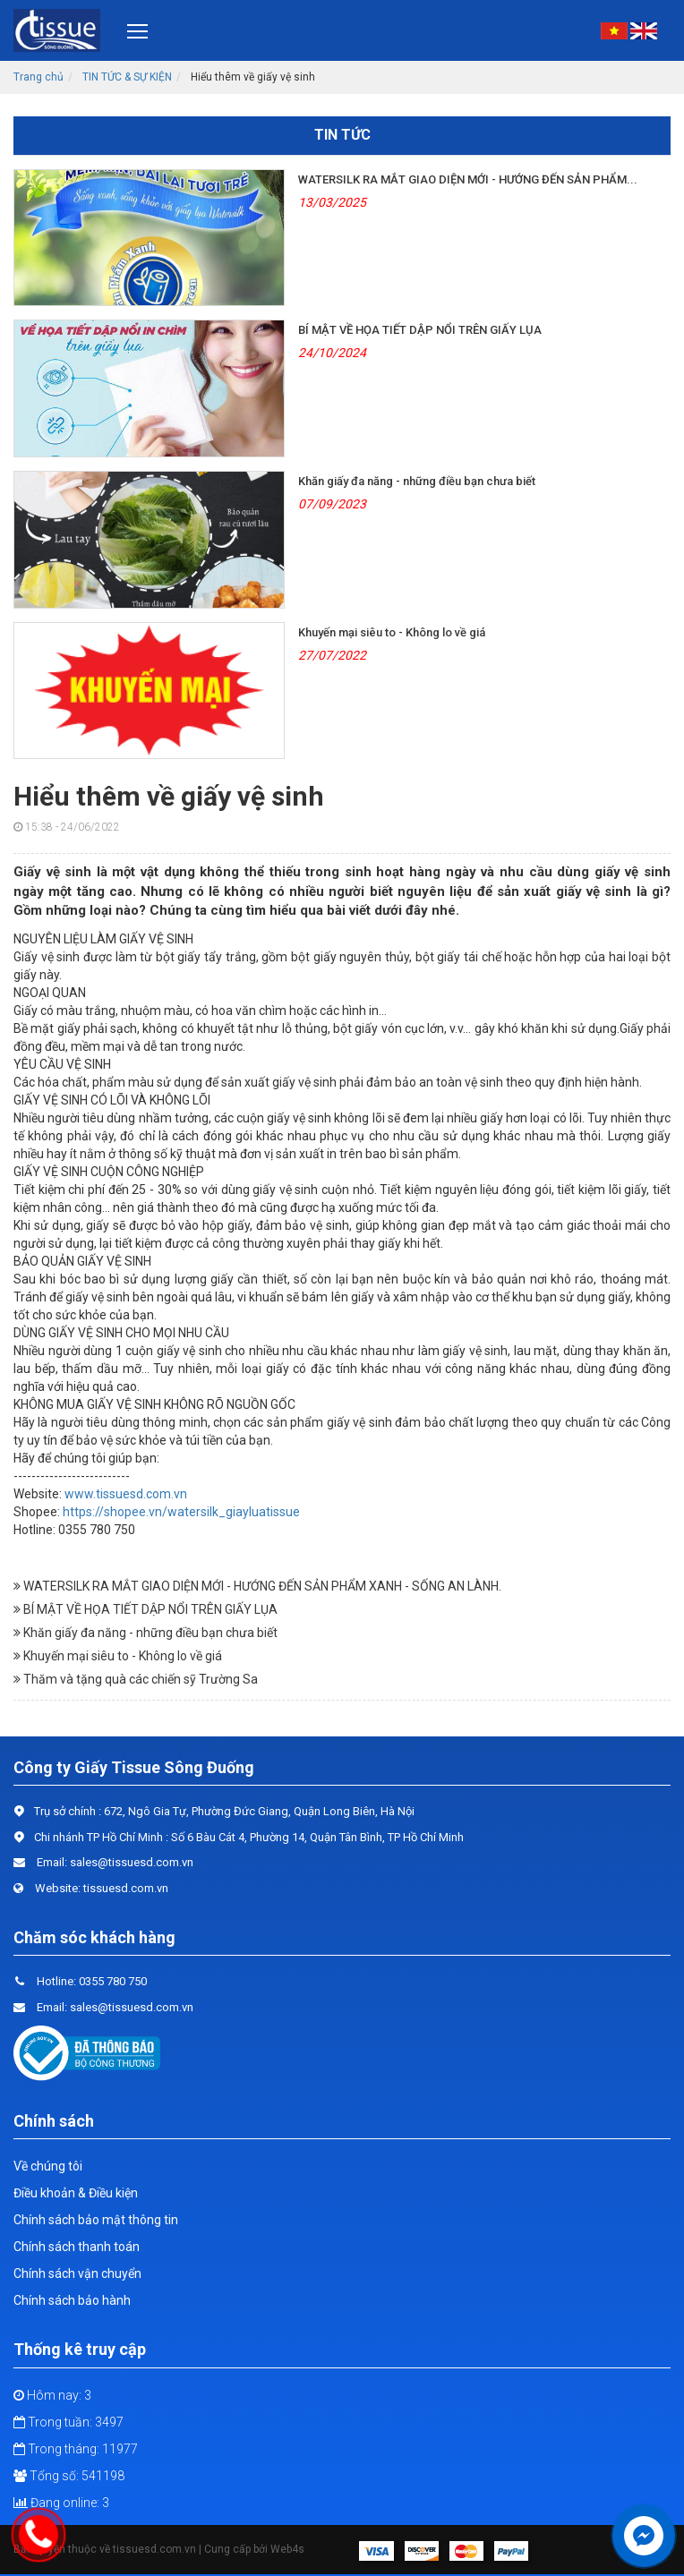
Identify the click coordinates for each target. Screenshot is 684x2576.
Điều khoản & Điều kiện (75, 2193)
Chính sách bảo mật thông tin (95, 2220)
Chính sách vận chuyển (77, 2273)
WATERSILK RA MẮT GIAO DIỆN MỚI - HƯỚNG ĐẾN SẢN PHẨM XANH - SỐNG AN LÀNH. (257, 1586)
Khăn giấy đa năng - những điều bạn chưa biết (416, 481)
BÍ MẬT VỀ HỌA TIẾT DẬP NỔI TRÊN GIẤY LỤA (420, 330)
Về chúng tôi (47, 2166)
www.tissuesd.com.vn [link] (125, 1494)
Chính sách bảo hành (72, 2300)
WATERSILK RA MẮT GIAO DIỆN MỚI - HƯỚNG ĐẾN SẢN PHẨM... (467, 179)
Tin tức (342, 134)
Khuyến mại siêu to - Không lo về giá (391, 632)
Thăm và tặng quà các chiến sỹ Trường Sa (135, 1679)
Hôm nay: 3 (52, 2395)
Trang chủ (38, 77)
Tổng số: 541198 (68, 2476)
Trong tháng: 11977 (75, 2449)
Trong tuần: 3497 (68, 2422)
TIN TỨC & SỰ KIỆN (127, 77)
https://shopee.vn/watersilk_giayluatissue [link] (181, 1512)
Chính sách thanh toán (76, 2246)
